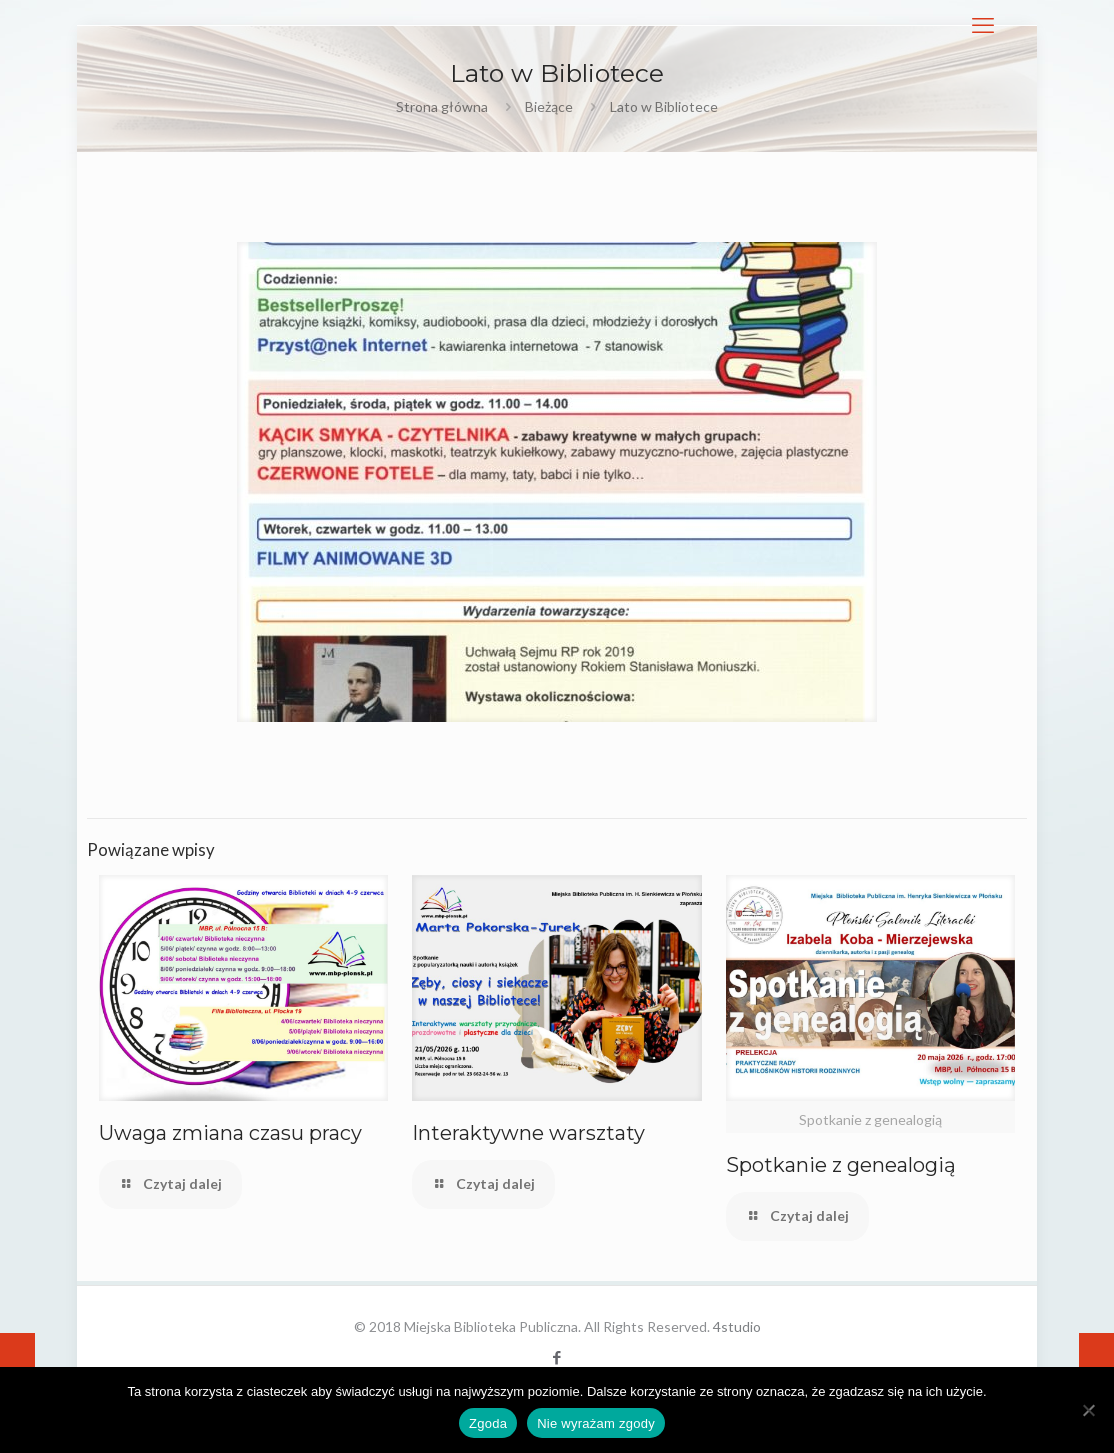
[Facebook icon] (557, 1357)
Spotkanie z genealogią (841, 1165)
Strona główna (442, 106)
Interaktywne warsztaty (528, 1133)
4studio (737, 1326)
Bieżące (549, 106)
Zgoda (488, 1423)
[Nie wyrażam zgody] (1089, 1410)
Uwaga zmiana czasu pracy (230, 1133)
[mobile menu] (983, 25)
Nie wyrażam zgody (596, 1423)
